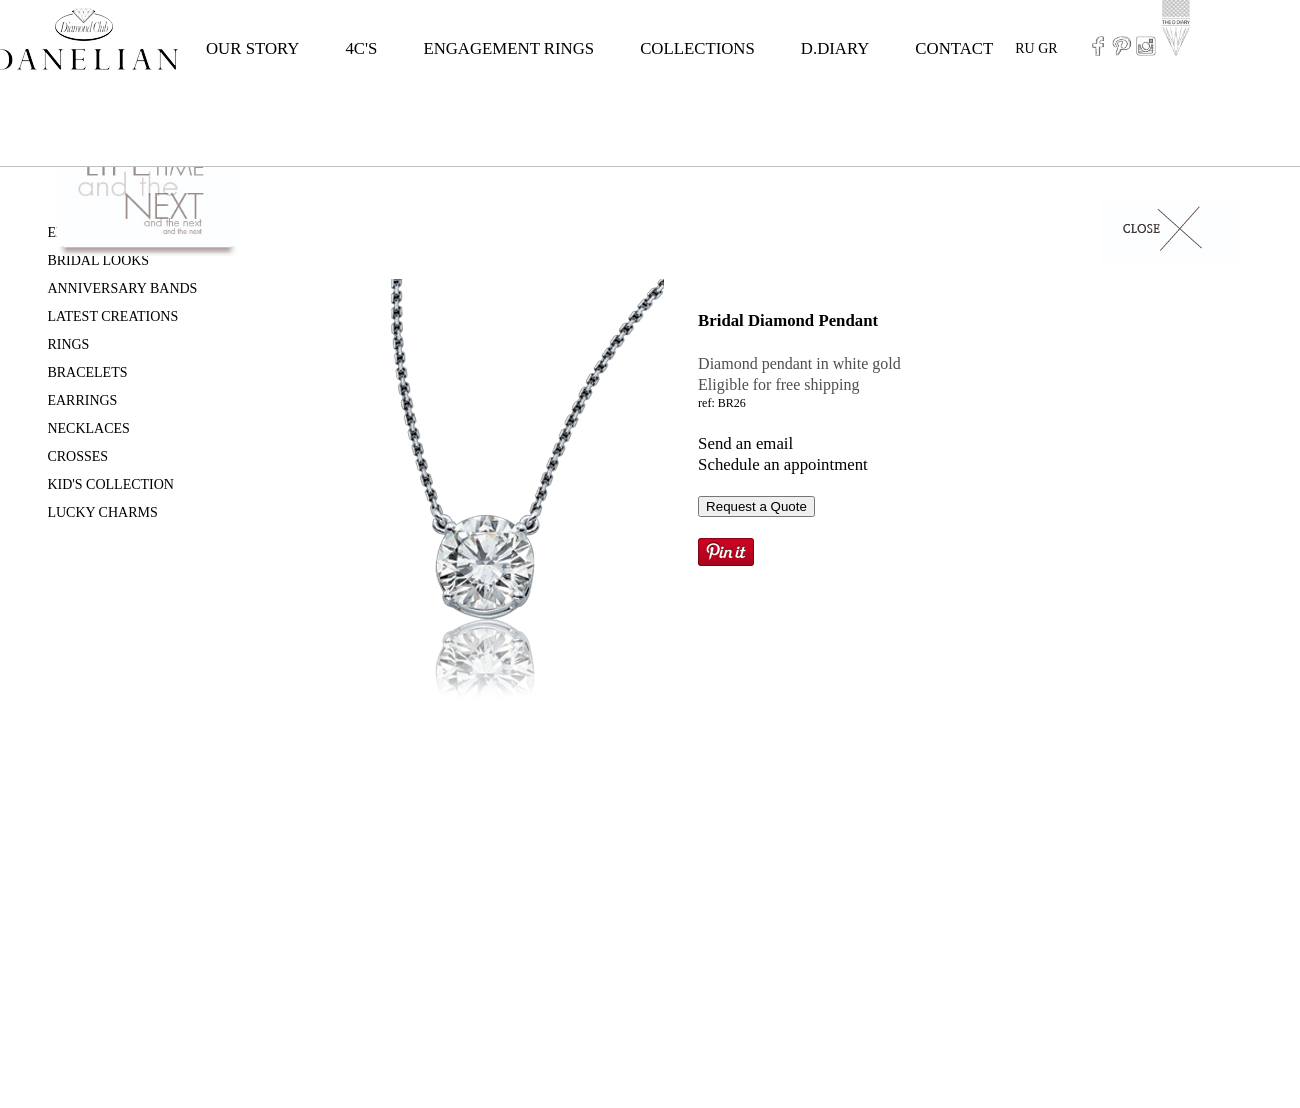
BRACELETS (87, 372)
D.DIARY (835, 48)
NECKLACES (88, 428)
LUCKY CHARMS (102, 512)
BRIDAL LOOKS (98, 260)
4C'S (361, 48)
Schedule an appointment (783, 464)
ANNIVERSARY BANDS (122, 288)
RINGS (68, 344)
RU (1024, 48)
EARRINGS (82, 400)
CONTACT (954, 48)
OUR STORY (252, 48)
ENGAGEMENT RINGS (508, 48)
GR (1047, 48)
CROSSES (77, 456)
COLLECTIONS (697, 48)
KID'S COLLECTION (110, 484)
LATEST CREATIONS (112, 316)
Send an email (745, 443)
